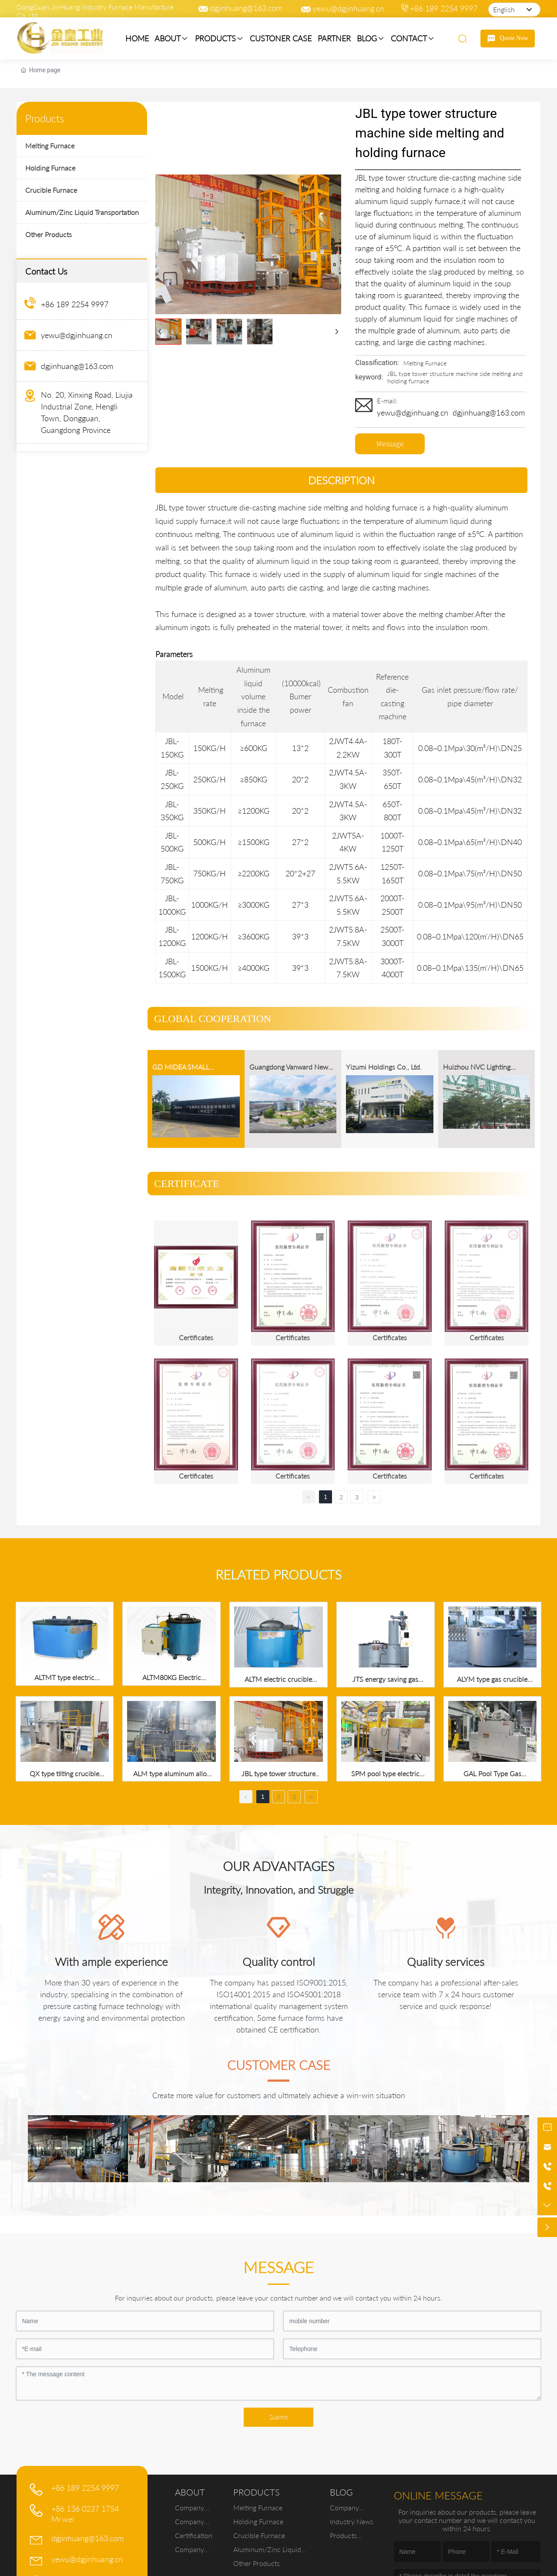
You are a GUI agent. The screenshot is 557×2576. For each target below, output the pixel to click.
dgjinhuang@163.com (246, 8)
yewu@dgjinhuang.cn (348, 8)
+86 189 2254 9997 (443, 8)
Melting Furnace (424, 363)
